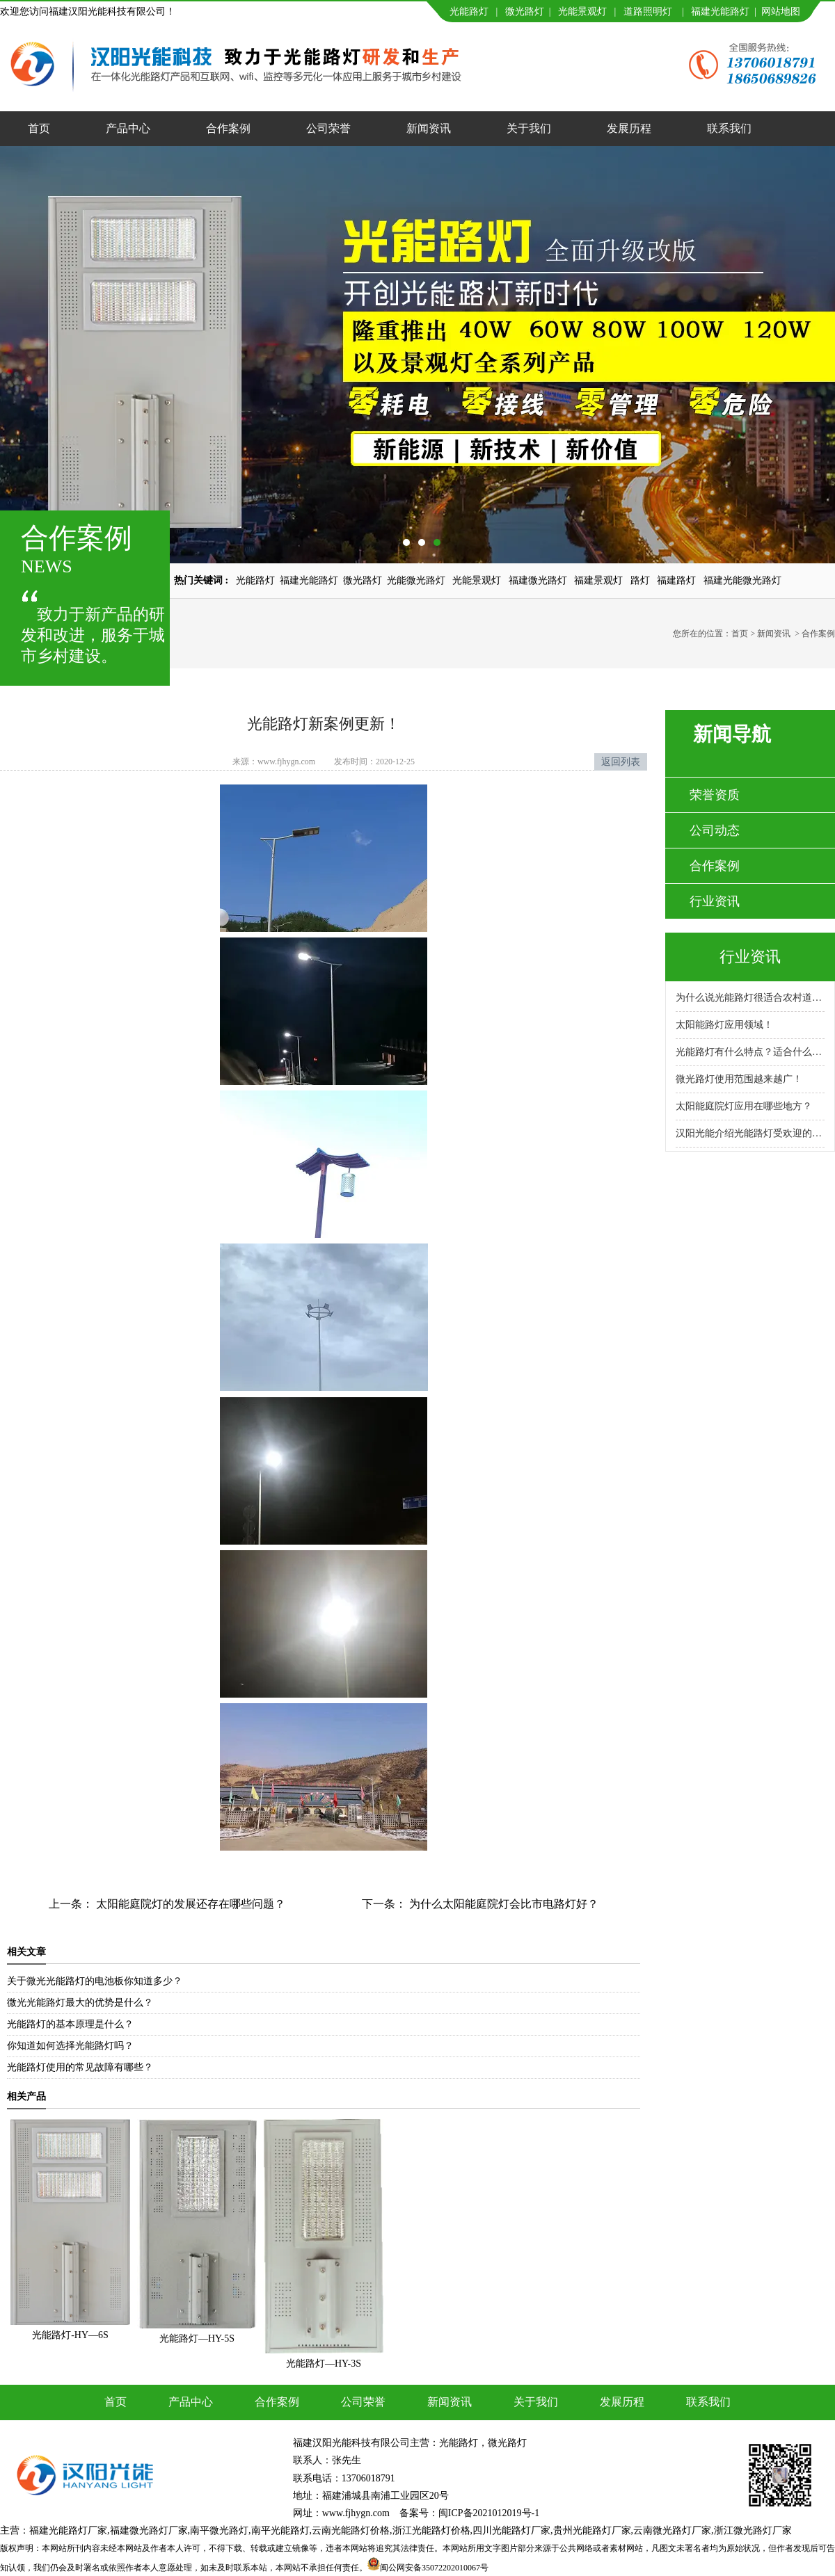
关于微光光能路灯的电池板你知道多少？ (94, 1981)
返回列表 (620, 762)
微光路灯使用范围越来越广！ (739, 1079)
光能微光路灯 (416, 580)
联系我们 (729, 128)
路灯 (640, 580)
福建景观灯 (598, 580)
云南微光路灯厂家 (672, 2530)
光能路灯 (469, 11)
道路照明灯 (647, 11)
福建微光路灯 (538, 580)
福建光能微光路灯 (742, 580)
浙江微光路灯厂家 (753, 2530)
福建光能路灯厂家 (68, 2530)
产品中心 (128, 128)
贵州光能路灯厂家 (592, 2530)
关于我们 (529, 128)
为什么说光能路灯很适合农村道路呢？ (750, 997)
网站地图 (780, 11)
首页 (39, 128)
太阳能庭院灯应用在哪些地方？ (744, 1106)
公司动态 (715, 830)
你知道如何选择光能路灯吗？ (70, 2045)
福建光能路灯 (720, 11)
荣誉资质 (715, 795)
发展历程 (629, 128)
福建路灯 (676, 580)
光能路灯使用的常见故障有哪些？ (80, 2067)
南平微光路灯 (219, 2530)
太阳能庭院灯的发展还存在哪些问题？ (189, 1904)
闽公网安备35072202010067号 (434, 2568)
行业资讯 (715, 901)
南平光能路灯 (280, 2530)
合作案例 (228, 128)
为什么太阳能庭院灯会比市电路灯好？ (502, 1904)
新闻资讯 (428, 128)
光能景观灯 (582, 11)
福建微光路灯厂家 (149, 2530)
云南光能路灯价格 (351, 2530)
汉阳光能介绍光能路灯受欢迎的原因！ (750, 1133)
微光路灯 (524, 11)
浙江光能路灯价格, (432, 2530)
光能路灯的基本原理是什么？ (70, 2024)
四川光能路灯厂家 (511, 2530)
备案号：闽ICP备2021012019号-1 (469, 2513)
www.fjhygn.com (286, 761)
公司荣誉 (328, 128)
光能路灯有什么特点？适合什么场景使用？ (750, 1052)
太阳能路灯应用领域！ (724, 1025)
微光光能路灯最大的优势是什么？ (80, 2002)
